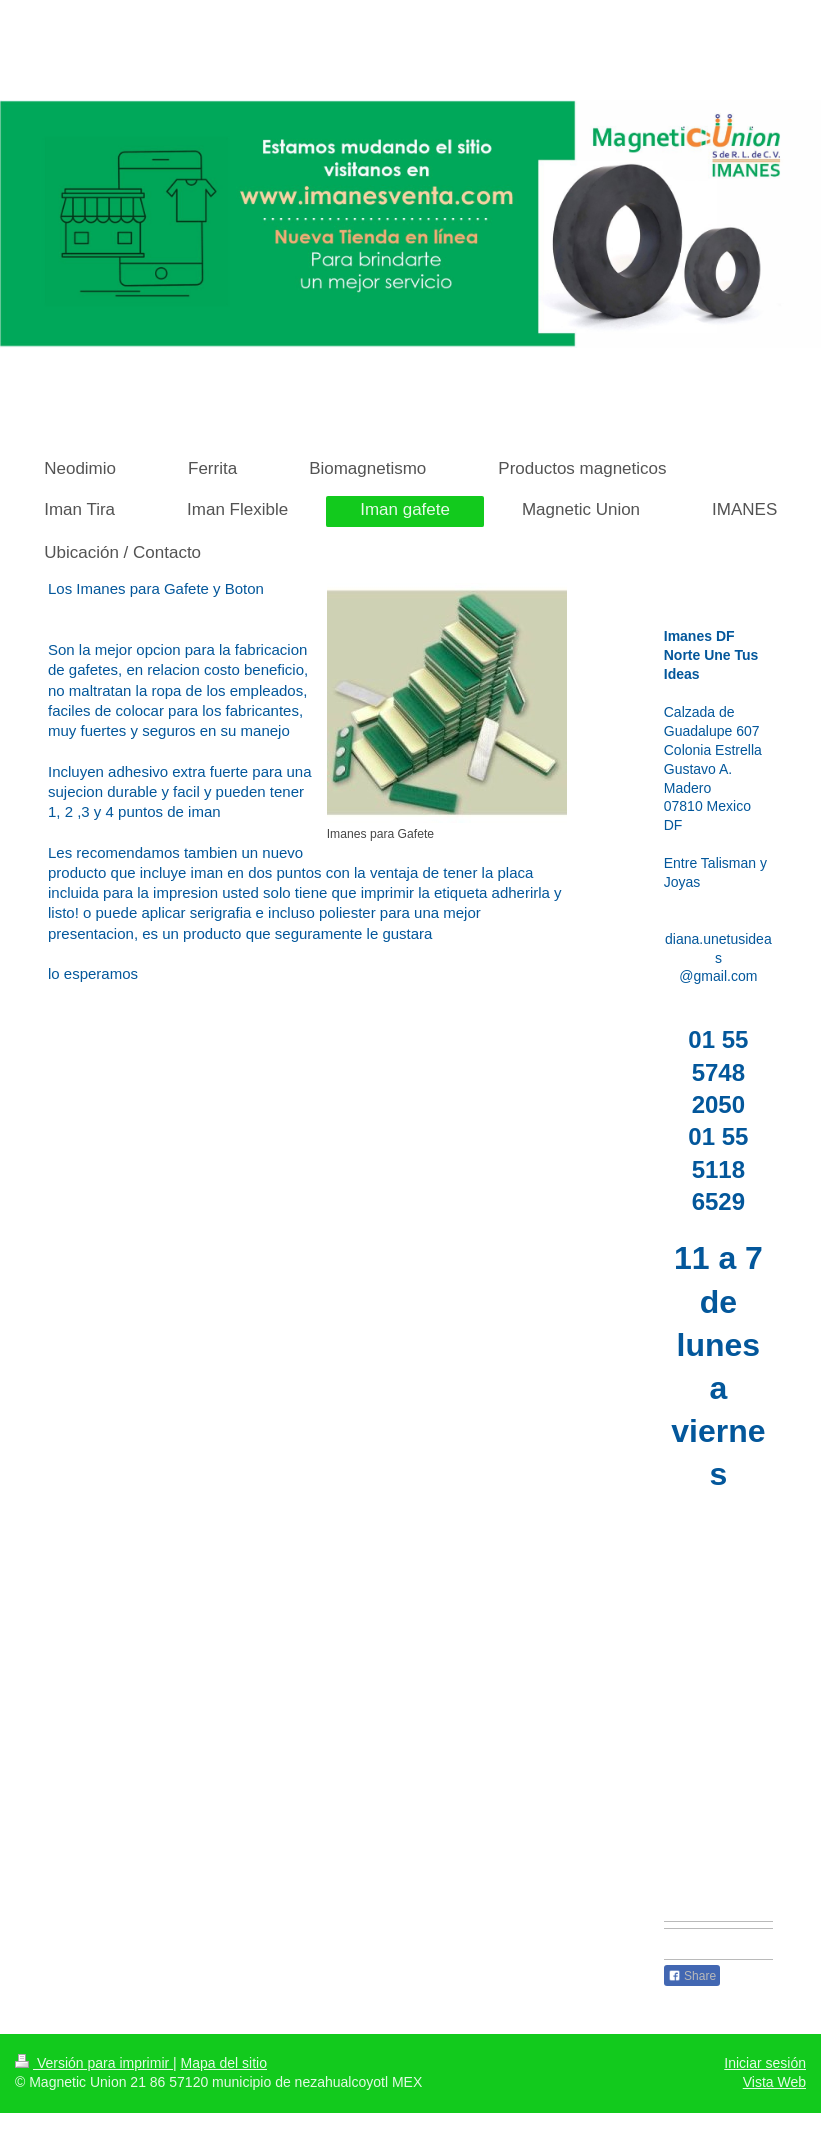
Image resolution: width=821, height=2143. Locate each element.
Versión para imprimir (94, 2063)
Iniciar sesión (765, 2063)
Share (692, 1976)
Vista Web (774, 2082)
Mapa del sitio (224, 2063)
